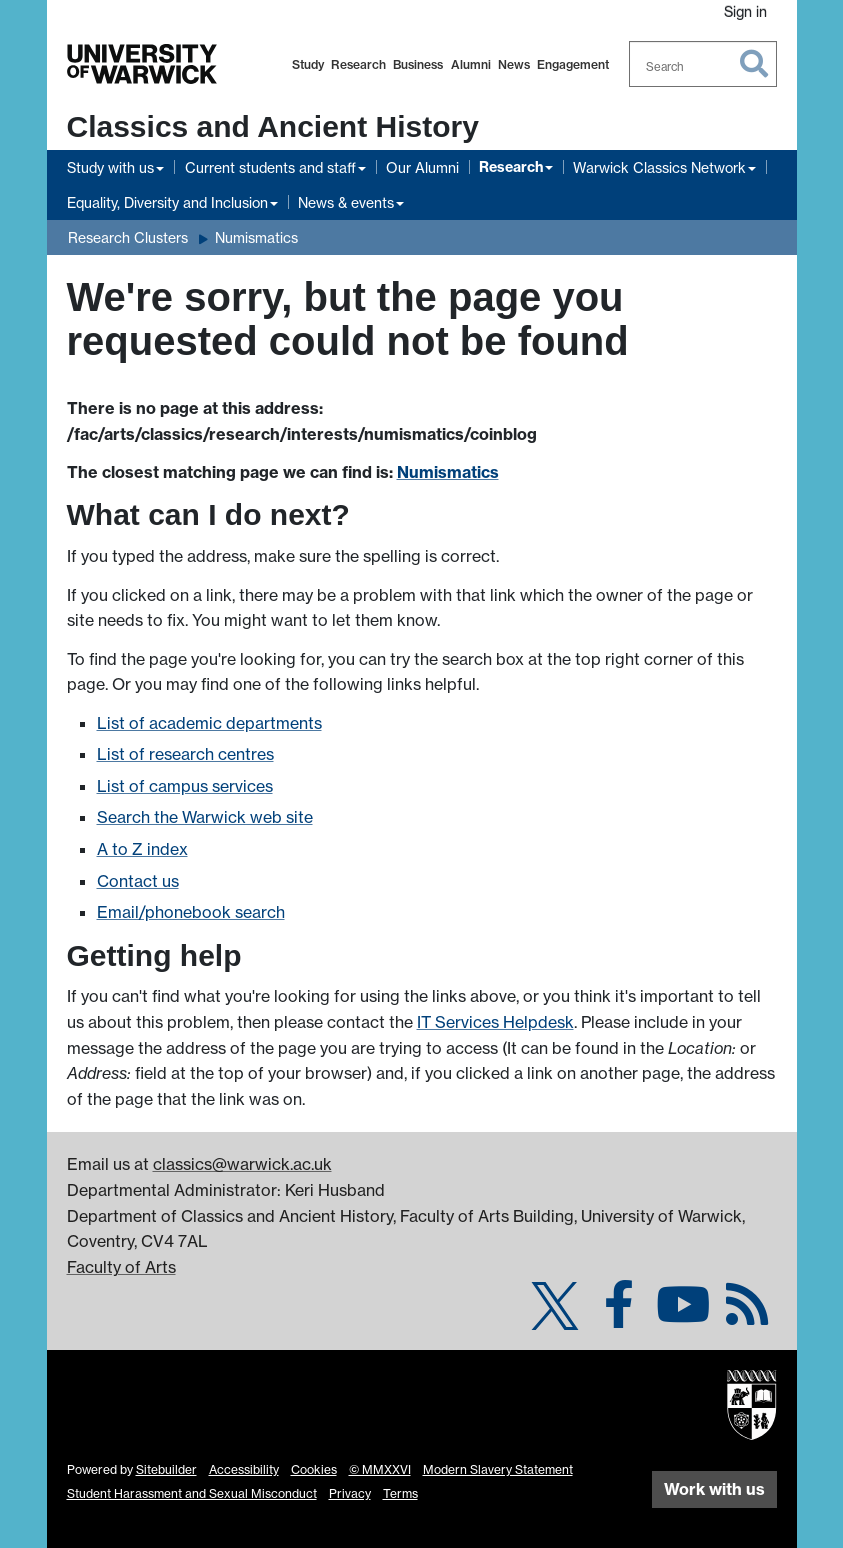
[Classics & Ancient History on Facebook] (619, 1316)
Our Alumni (422, 167)
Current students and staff (270, 167)
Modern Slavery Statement (498, 1469)
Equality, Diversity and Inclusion (167, 202)
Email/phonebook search (191, 912)
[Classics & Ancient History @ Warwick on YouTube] (683, 1316)
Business (418, 64)
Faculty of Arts (121, 1267)
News (514, 64)
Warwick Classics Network (659, 167)
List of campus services (185, 786)
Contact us (138, 881)
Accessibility (244, 1469)
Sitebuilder (166, 1469)
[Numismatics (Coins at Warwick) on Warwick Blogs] (747, 1316)
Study (308, 64)
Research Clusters (128, 237)
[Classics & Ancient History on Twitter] (555, 1316)
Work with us (714, 1489)
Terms (400, 1493)
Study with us (110, 167)
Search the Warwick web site (205, 817)
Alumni (471, 64)
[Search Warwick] (703, 64)
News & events (346, 202)
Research (358, 64)
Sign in (745, 11)
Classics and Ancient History (273, 126)
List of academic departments (209, 723)
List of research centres (185, 754)
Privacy (350, 1493)
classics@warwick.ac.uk (242, 1164)
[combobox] (703, 64)
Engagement (573, 64)
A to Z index (142, 849)
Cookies (314, 1469)
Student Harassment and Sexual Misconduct (192, 1493)
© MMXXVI (380, 1469)
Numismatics (256, 237)
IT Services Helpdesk (495, 1022)
